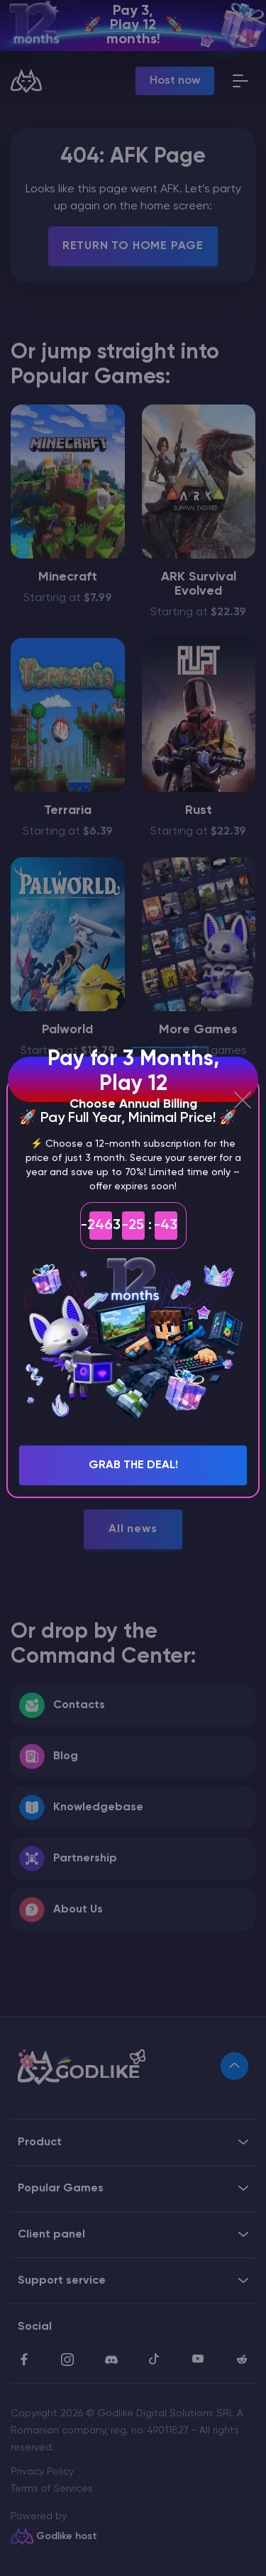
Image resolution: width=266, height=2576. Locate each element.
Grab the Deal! (133, 1465)
